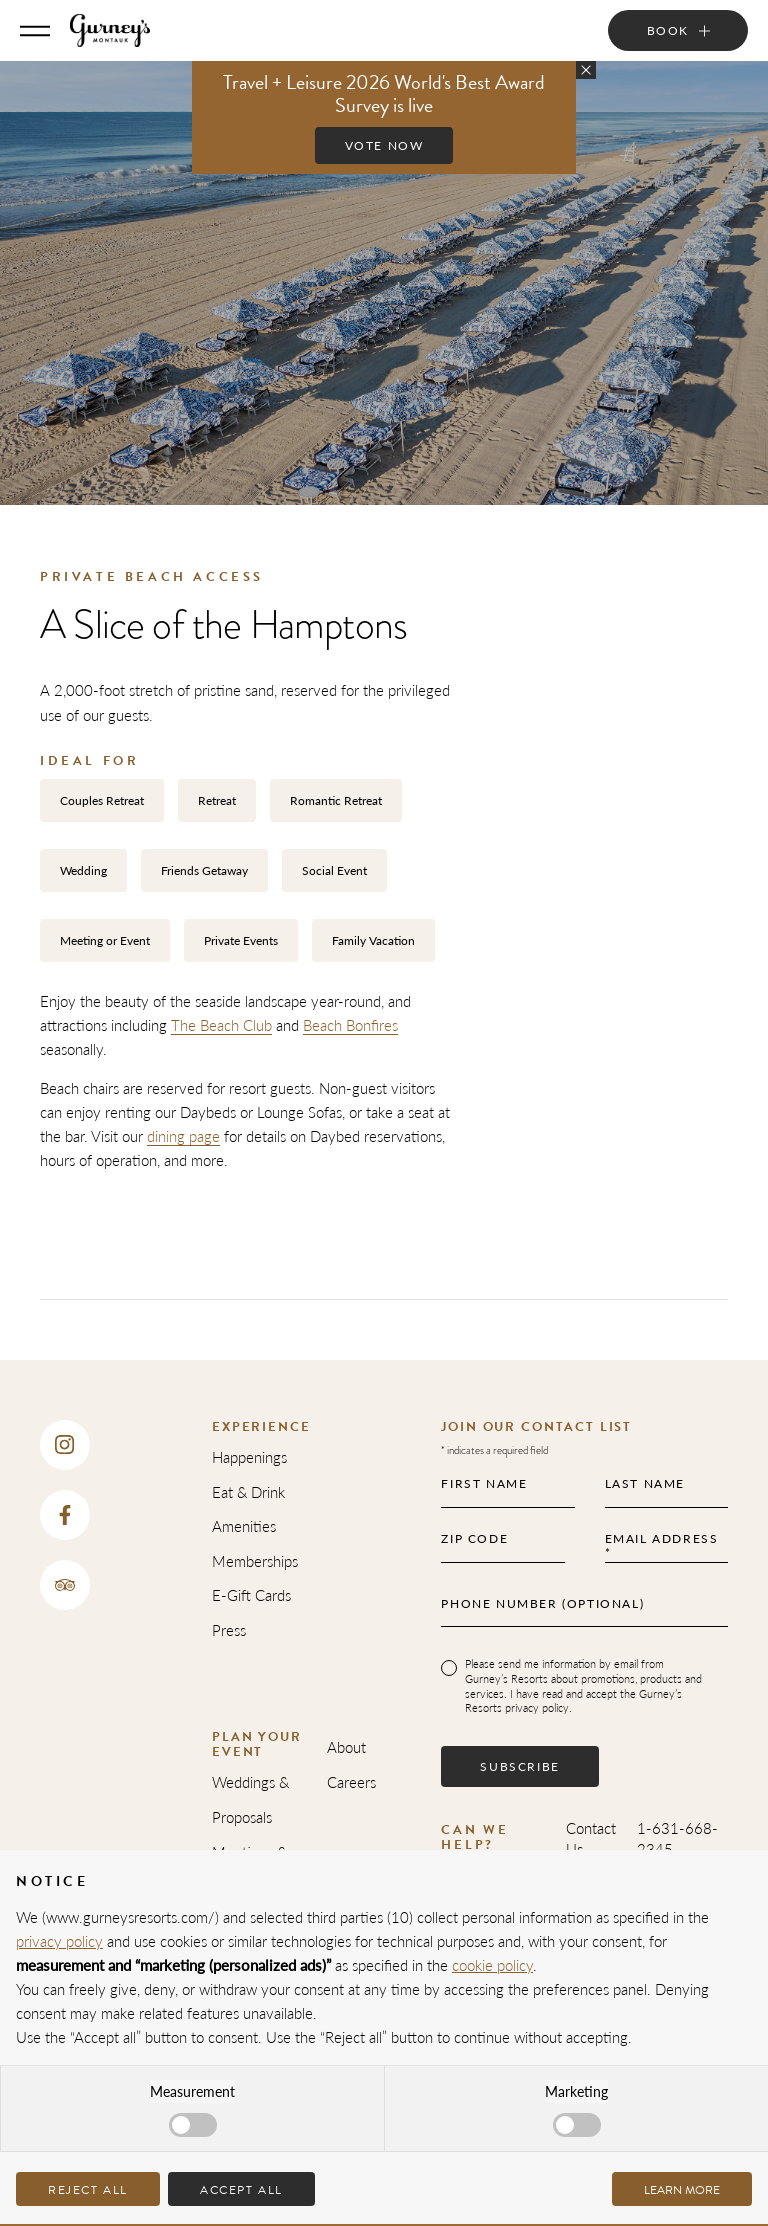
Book (668, 30)
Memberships (255, 1560)
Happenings (249, 1456)
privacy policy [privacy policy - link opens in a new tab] (59, 1940)
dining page (183, 1135)
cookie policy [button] (492, 1964)
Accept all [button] (241, 2190)
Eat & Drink (248, 1491)
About (346, 1746)
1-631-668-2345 (677, 1838)
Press (229, 1629)
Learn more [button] (682, 2190)
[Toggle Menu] (35, 31)
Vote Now (384, 145)
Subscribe (519, 1766)
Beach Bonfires (350, 1024)
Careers (351, 1781)
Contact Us (591, 1838)
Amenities (244, 1525)
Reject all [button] (88, 2190)
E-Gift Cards (251, 1594)
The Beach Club (221, 1024)
